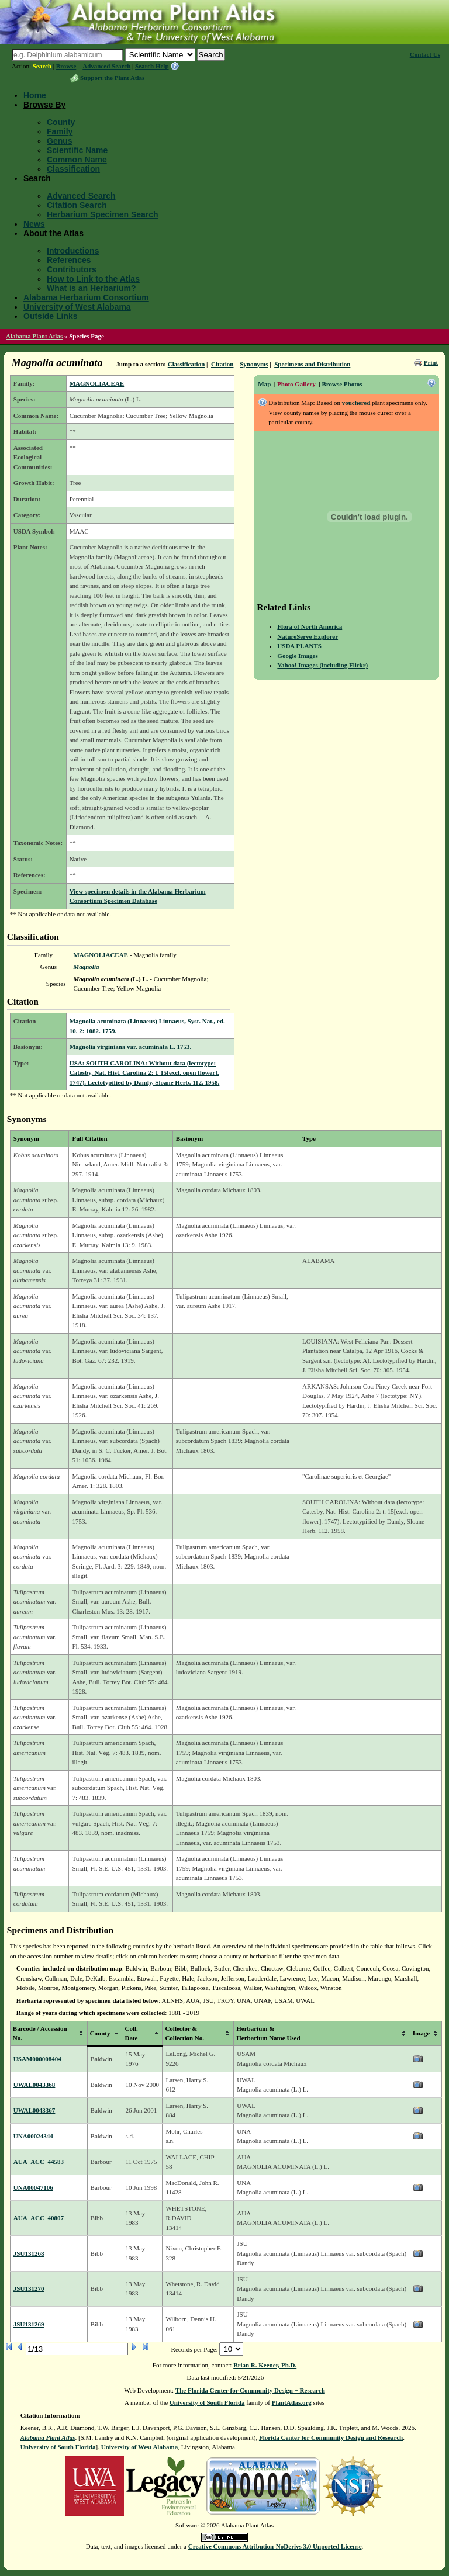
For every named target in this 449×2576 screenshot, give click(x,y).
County (61, 122)
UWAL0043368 (34, 2084)
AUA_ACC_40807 (38, 2217)
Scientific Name (77, 150)
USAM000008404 (37, 2058)
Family (59, 131)
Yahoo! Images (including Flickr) (322, 665)
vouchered (356, 402)
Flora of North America (309, 626)
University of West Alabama (77, 306)
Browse (66, 66)
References (69, 260)
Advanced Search (106, 66)
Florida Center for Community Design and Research (331, 2437)
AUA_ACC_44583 (38, 2161)
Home (34, 95)
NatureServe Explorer (307, 636)
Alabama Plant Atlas (34, 336)
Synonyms (254, 364)
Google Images (297, 655)
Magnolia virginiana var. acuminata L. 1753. (131, 1046)
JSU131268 (28, 2253)
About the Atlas (53, 233)
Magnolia (86, 966)
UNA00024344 (33, 2135)
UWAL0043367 (34, 2110)
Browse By (44, 104)
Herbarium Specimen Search (102, 214)
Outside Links (50, 316)
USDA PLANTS (299, 645)
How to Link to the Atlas (93, 278)
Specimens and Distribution (312, 364)
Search (42, 66)
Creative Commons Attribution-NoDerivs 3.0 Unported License (275, 2546)
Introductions (73, 250)
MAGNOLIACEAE (97, 383)
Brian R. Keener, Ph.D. (264, 2365)
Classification (73, 169)
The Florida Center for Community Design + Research (250, 2390)
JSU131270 (28, 2288)
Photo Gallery (296, 383)
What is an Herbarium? (91, 288)
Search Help (152, 66)
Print (431, 362)
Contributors (71, 269)
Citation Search (77, 205)
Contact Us (425, 54)
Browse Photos (342, 383)
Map (264, 383)
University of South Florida (207, 2402)
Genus (59, 141)
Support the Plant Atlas (112, 77)
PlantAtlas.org (292, 2402)
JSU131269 (28, 2324)
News (34, 223)
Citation (222, 364)
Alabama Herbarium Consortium (86, 297)
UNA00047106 (33, 2187)
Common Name (77, 159)
